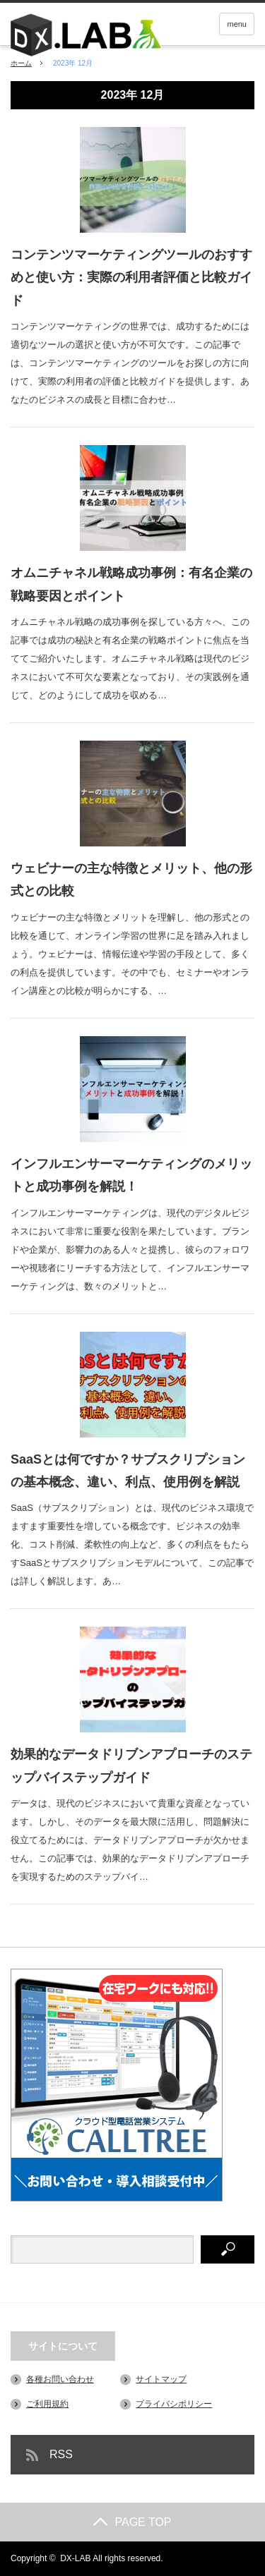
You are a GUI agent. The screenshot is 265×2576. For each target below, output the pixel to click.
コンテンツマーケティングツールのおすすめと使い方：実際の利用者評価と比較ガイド (131, 278)
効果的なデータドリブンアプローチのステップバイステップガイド (131, 1765)
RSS (61, 2454)
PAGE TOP (132, 2522)
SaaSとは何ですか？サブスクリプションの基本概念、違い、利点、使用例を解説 (128, 1470)
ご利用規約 (47, 2404)
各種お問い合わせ (60, 2379)
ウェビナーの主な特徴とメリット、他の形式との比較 (131, 879)
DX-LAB (75, 2558)
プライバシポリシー (174, 2404)
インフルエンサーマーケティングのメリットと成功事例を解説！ (131, 1175)
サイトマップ (161, 2379)
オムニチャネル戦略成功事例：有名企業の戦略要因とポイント (131, 584)
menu (237, 24)
